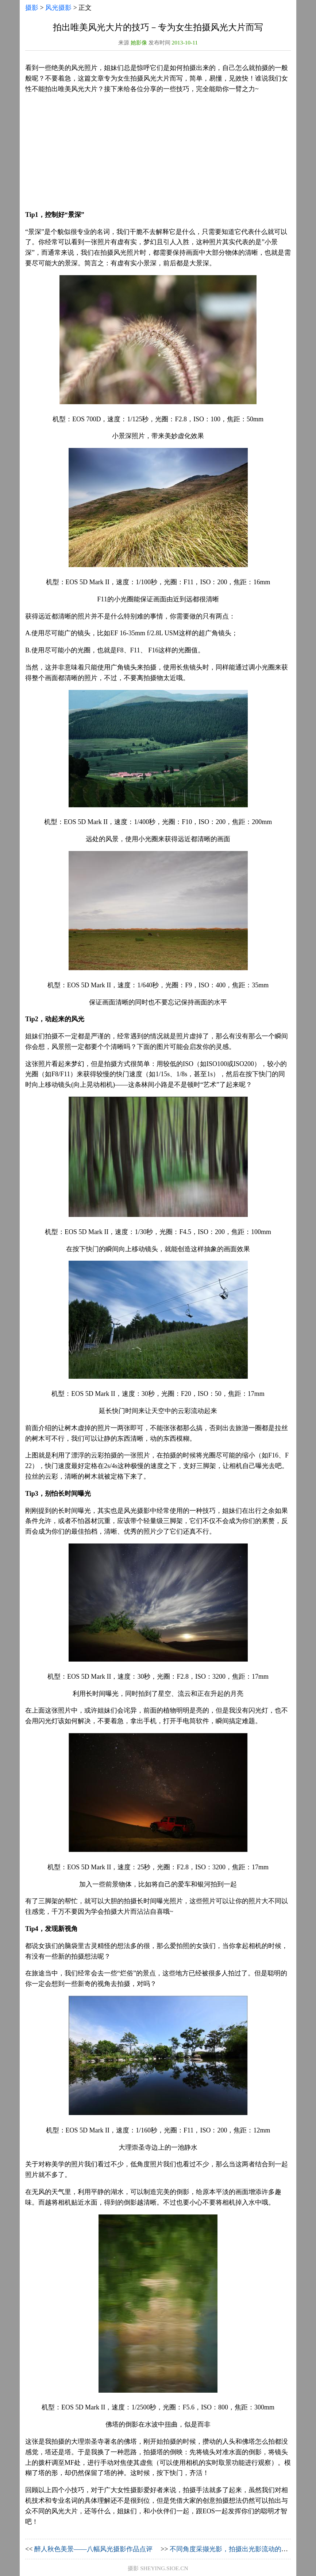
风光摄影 (58, 7)
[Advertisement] (158, 152)
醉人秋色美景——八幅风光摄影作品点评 (93, 2549)
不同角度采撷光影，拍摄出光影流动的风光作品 (239, 2549)
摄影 (31, 7)
